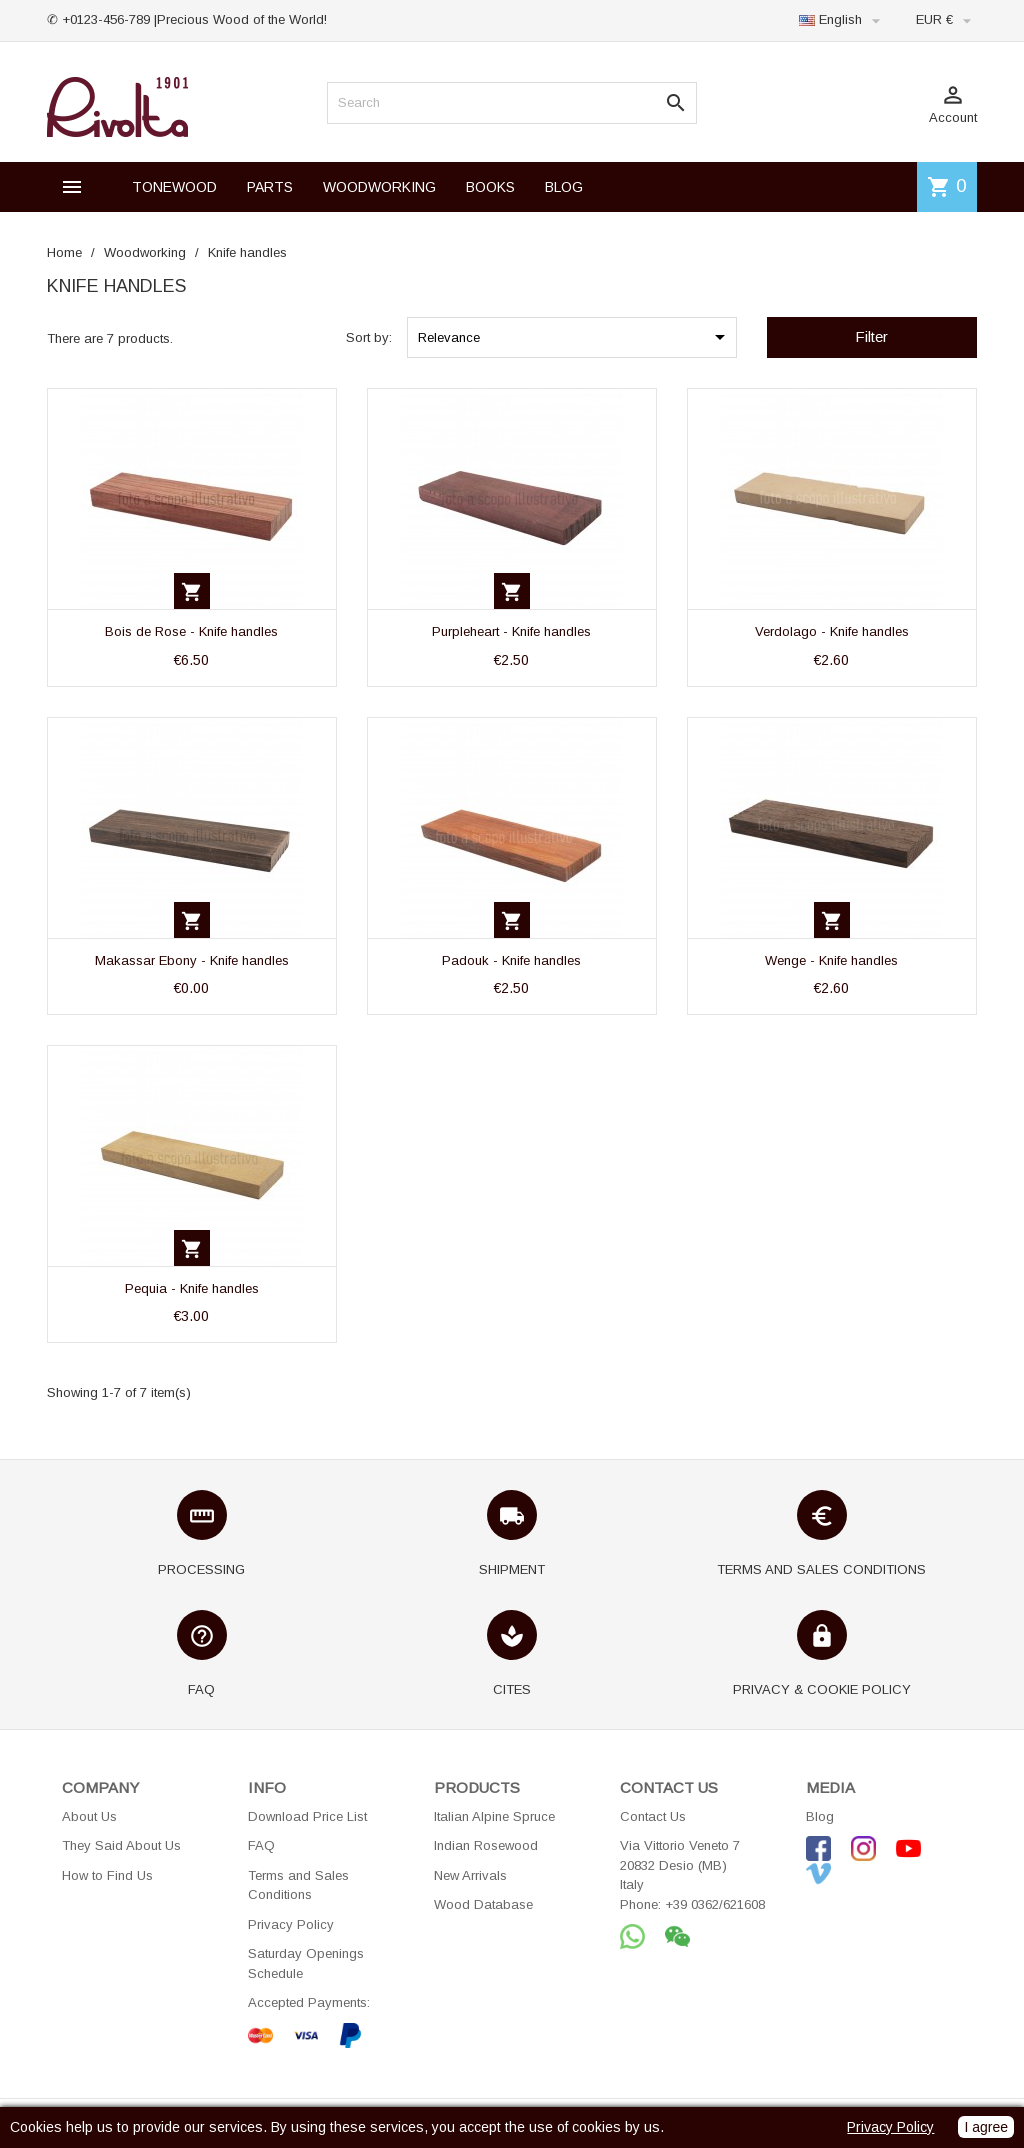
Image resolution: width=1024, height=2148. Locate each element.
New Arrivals (470, 1875)
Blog (820, 1816)
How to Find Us (107, 1875)
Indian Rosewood (486, 1845)
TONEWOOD (174, 187)
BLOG (564, 187)
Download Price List (307, 1816)
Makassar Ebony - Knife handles (192, 960)
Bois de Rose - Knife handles (191, 631)
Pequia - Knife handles (192, 1288)
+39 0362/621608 (715, 1904)
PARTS (270, 187)
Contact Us (653, 1816)
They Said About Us (121, 1845)
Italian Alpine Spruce (494, 1816)
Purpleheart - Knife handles (511, 631)
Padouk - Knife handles (511, 960)
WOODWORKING (379, 187)
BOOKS (490, 187)
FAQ (261, 1845)
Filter (871, 336)
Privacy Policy (291, 1924)
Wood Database (483, 1904)
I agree (986, 2127)
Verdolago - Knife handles (832, 631)
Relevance (575, 337)
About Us (89, 1816)
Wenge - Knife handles (831, 960)
